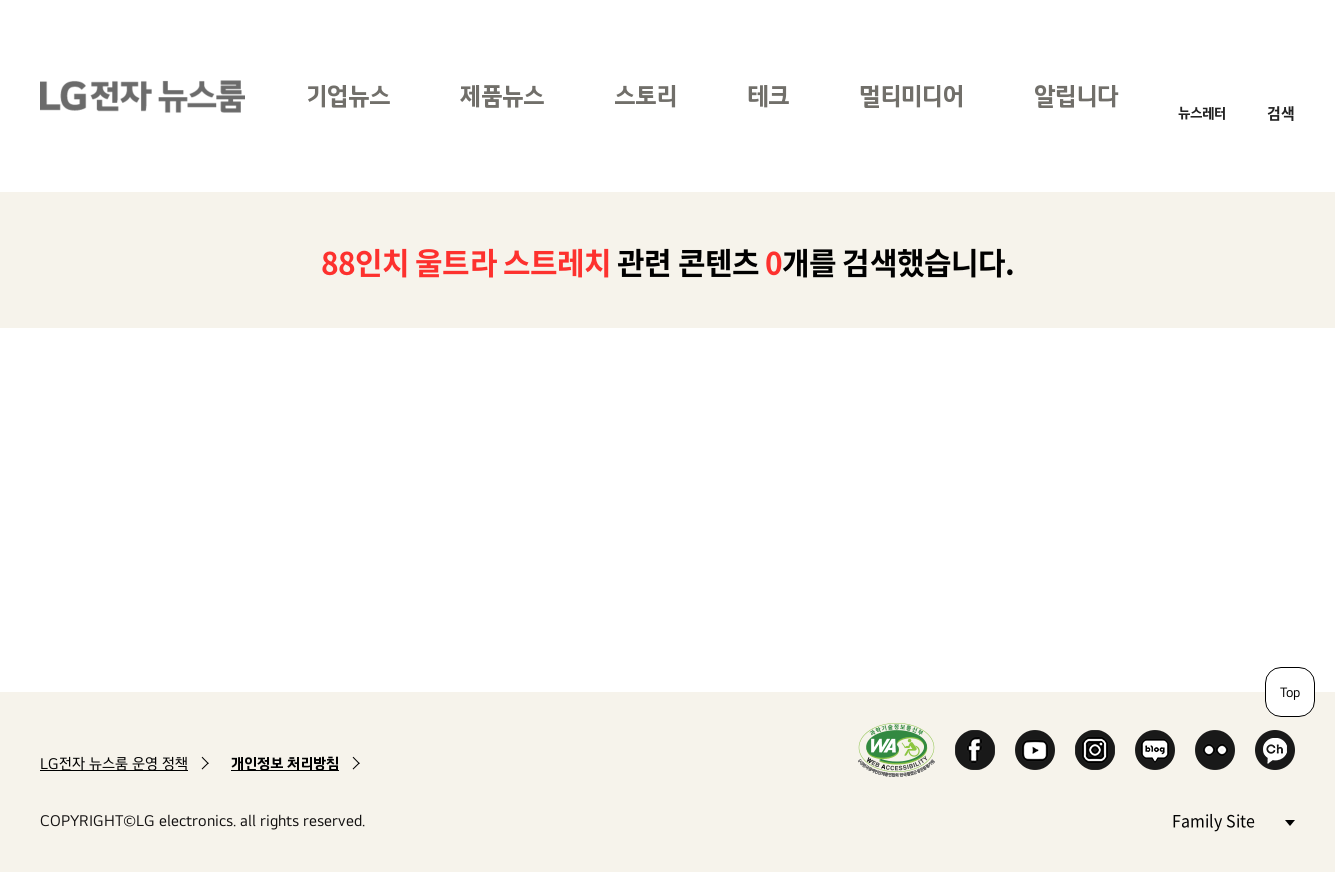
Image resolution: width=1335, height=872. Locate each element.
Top (1290, 692)
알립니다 (1076, 95)
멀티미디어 (911, 95)
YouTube (1035, 750)
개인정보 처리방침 (285, 763)
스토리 (645, 95)
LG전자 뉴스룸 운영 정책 (114, 763)
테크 (768, 95)
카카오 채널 (1275, 750)
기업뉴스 (348, 95)
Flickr (1215, 750)
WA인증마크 (896, 749)
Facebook (975, 750)
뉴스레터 (1202, 112)
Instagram (1095, 750)
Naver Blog (1155, 750)
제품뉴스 (502, 95)
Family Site (1233, 819)
